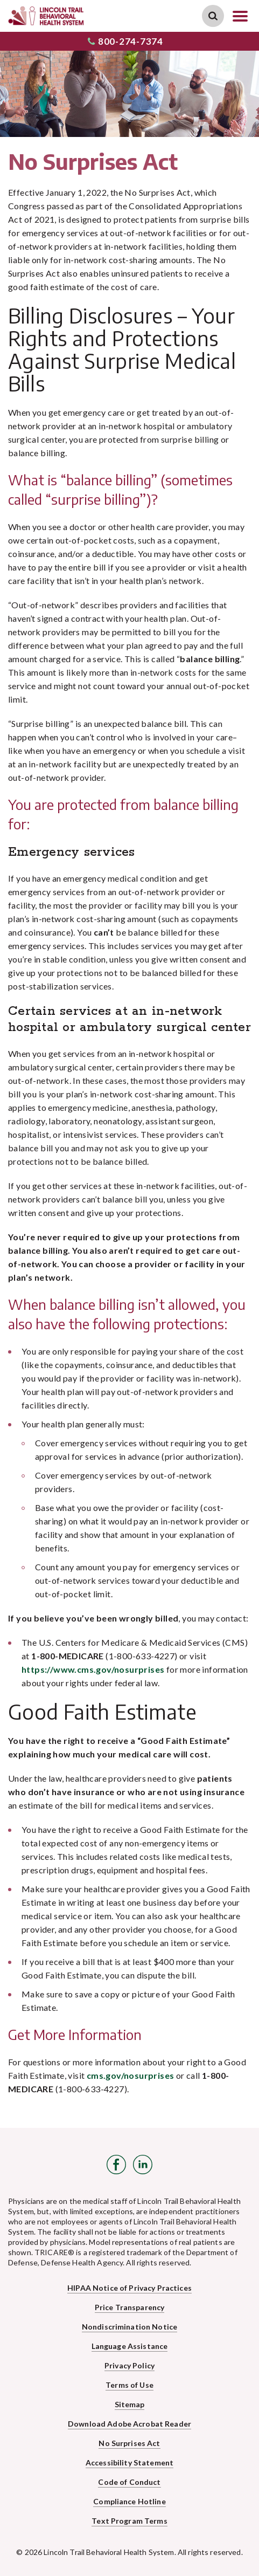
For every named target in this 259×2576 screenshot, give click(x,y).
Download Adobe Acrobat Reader (129, 2423)
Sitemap (130, 2404)
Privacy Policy (129, 2365)
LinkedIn (142, 2164)
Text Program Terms (129, 2520)
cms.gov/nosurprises (130, 2075)
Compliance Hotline (129, 2501)
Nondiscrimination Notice (129, 2326)
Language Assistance (130, 2346)
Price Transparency (130, 2307)
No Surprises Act (129, 2443)
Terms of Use (129, 2384)
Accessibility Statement (129, 2462)
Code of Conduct (129, 2481)
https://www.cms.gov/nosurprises (93, 1669)
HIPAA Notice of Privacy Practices (129, 2287)
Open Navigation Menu (240, 16)
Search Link (213, 15)
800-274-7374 (125, 41)
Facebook (116, 2164)
